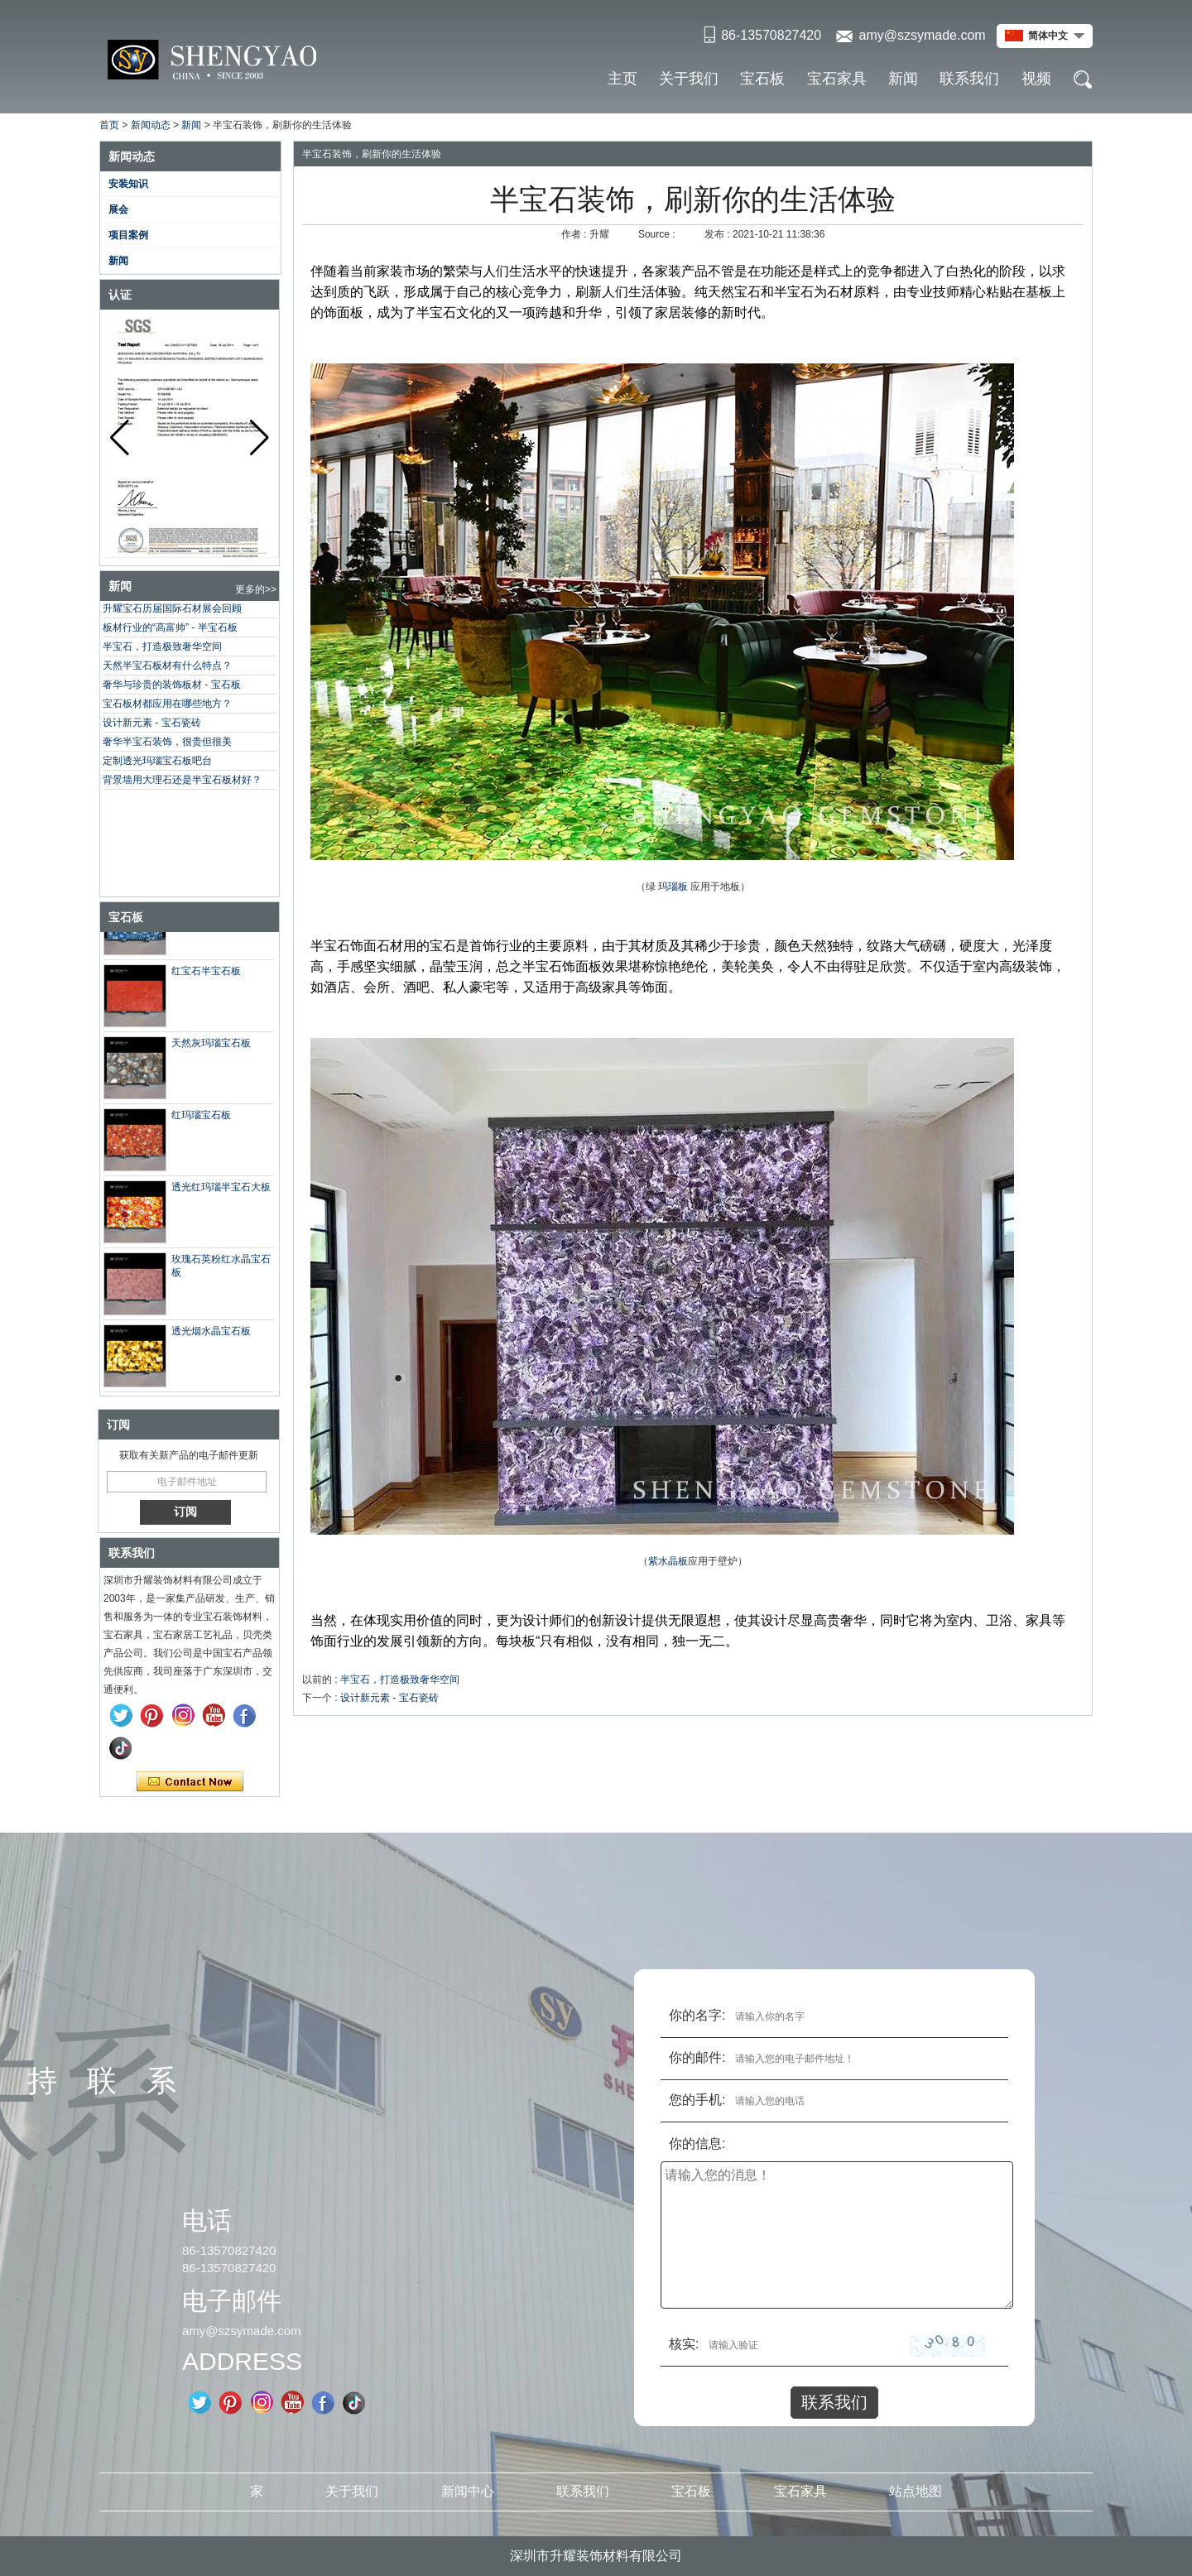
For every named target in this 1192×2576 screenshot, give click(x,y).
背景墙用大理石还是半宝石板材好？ (182, 780)
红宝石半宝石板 (206, 974)
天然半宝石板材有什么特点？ (167, 665)
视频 (1036, 78)
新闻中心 (467, 2491)
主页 (622, 78)
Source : (658, 234)
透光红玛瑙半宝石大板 (221, 1190)
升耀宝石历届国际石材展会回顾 (172, 608)
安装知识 (128, 184)
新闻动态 (151, 125)
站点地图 (915, 2491)
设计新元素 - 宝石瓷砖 (152, 722)
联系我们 (969, 78)
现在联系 (190, 1782)
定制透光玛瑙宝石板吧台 (157, 761)
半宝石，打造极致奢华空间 (162, 646)
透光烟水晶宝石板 (211, 1334)
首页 (109, 125)
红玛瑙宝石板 (201, 1118)
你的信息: (697, 2143)
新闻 (903, 78)
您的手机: (697, 2100)
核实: (684, 2344)
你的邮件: (697, 2057)
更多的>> (255, 589)
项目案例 (128, 235)
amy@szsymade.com (921, 35)
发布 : (718, 234)
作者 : (575, 234)
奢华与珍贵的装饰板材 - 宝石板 (172, 684)
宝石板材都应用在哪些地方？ (167, 703)
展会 (118, 209)
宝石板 (762, 78)
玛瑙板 (673, 886)
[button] (259, 438)
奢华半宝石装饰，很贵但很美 (167, 741)
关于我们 (689, 78)
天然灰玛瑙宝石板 (211, 1046)
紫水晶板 (668, 1561)
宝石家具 (837, 78)
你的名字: (697, 2015)
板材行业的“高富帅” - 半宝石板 (170, 627)
